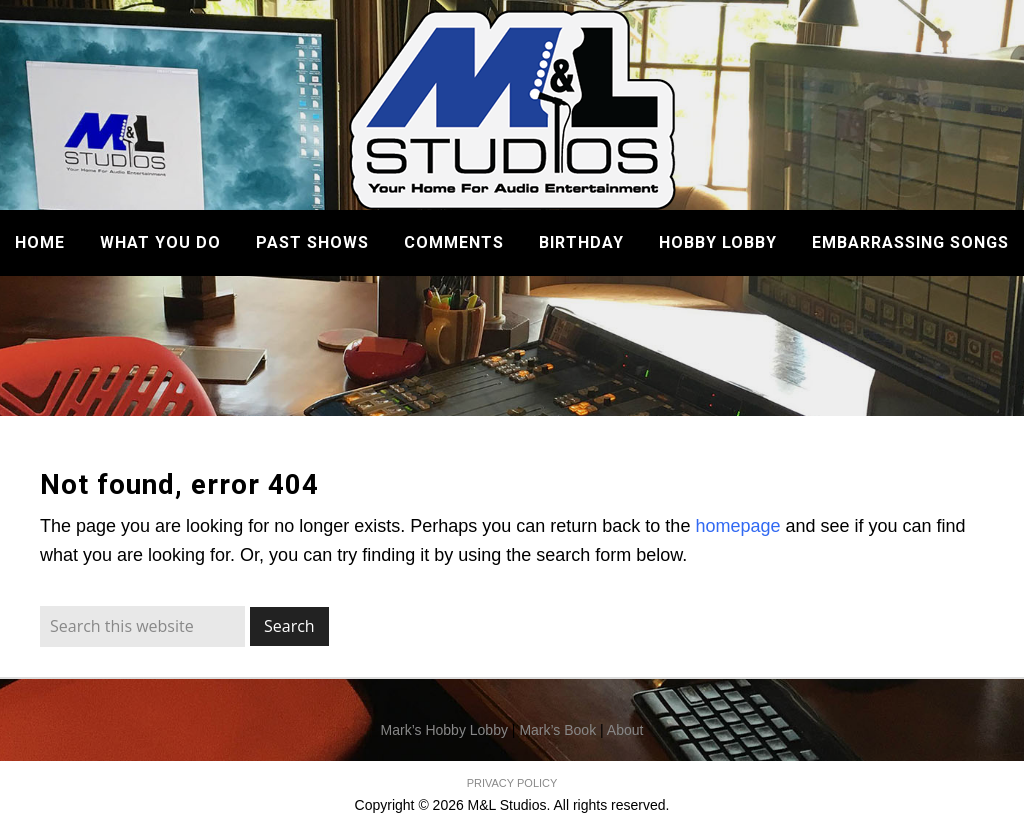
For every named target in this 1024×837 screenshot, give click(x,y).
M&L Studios (512, 110)
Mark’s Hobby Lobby (444, 730)
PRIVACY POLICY (512, 783)
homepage (737, 526)
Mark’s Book (557, 730)
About (625, 730)
